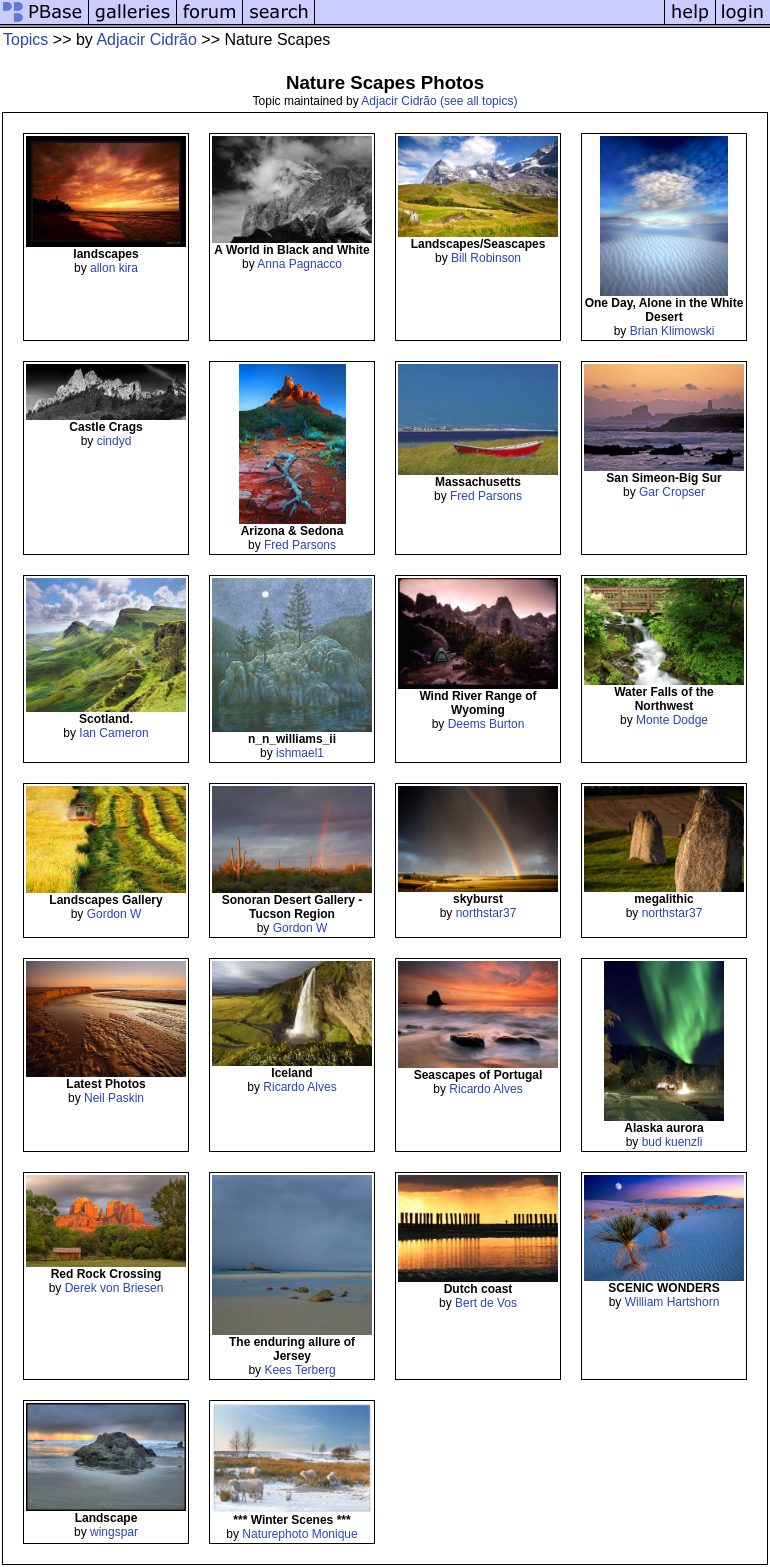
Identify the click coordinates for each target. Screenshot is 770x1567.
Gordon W (114, 914)
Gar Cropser (672, 492)
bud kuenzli (672, 1142)
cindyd (114, 441)
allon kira (114, 268)
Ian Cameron (113, 733)
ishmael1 (300, 753)
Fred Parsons (300, 545)
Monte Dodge (672, 720)
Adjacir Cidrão (146, 39)
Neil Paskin (114, 1098)
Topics (25, 39)
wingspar (114, 1532)
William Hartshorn (672, 1302)
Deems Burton (486, 724)
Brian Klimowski (672, 331)
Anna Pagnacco (299, 264)
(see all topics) (478, 101)
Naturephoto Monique (299, 1534)
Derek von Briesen (114, 1288)
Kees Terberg (299, 1370)
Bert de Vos (486, 1303)
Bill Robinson (486, 258)
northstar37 (486, 913)
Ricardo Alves (299, 1087)
